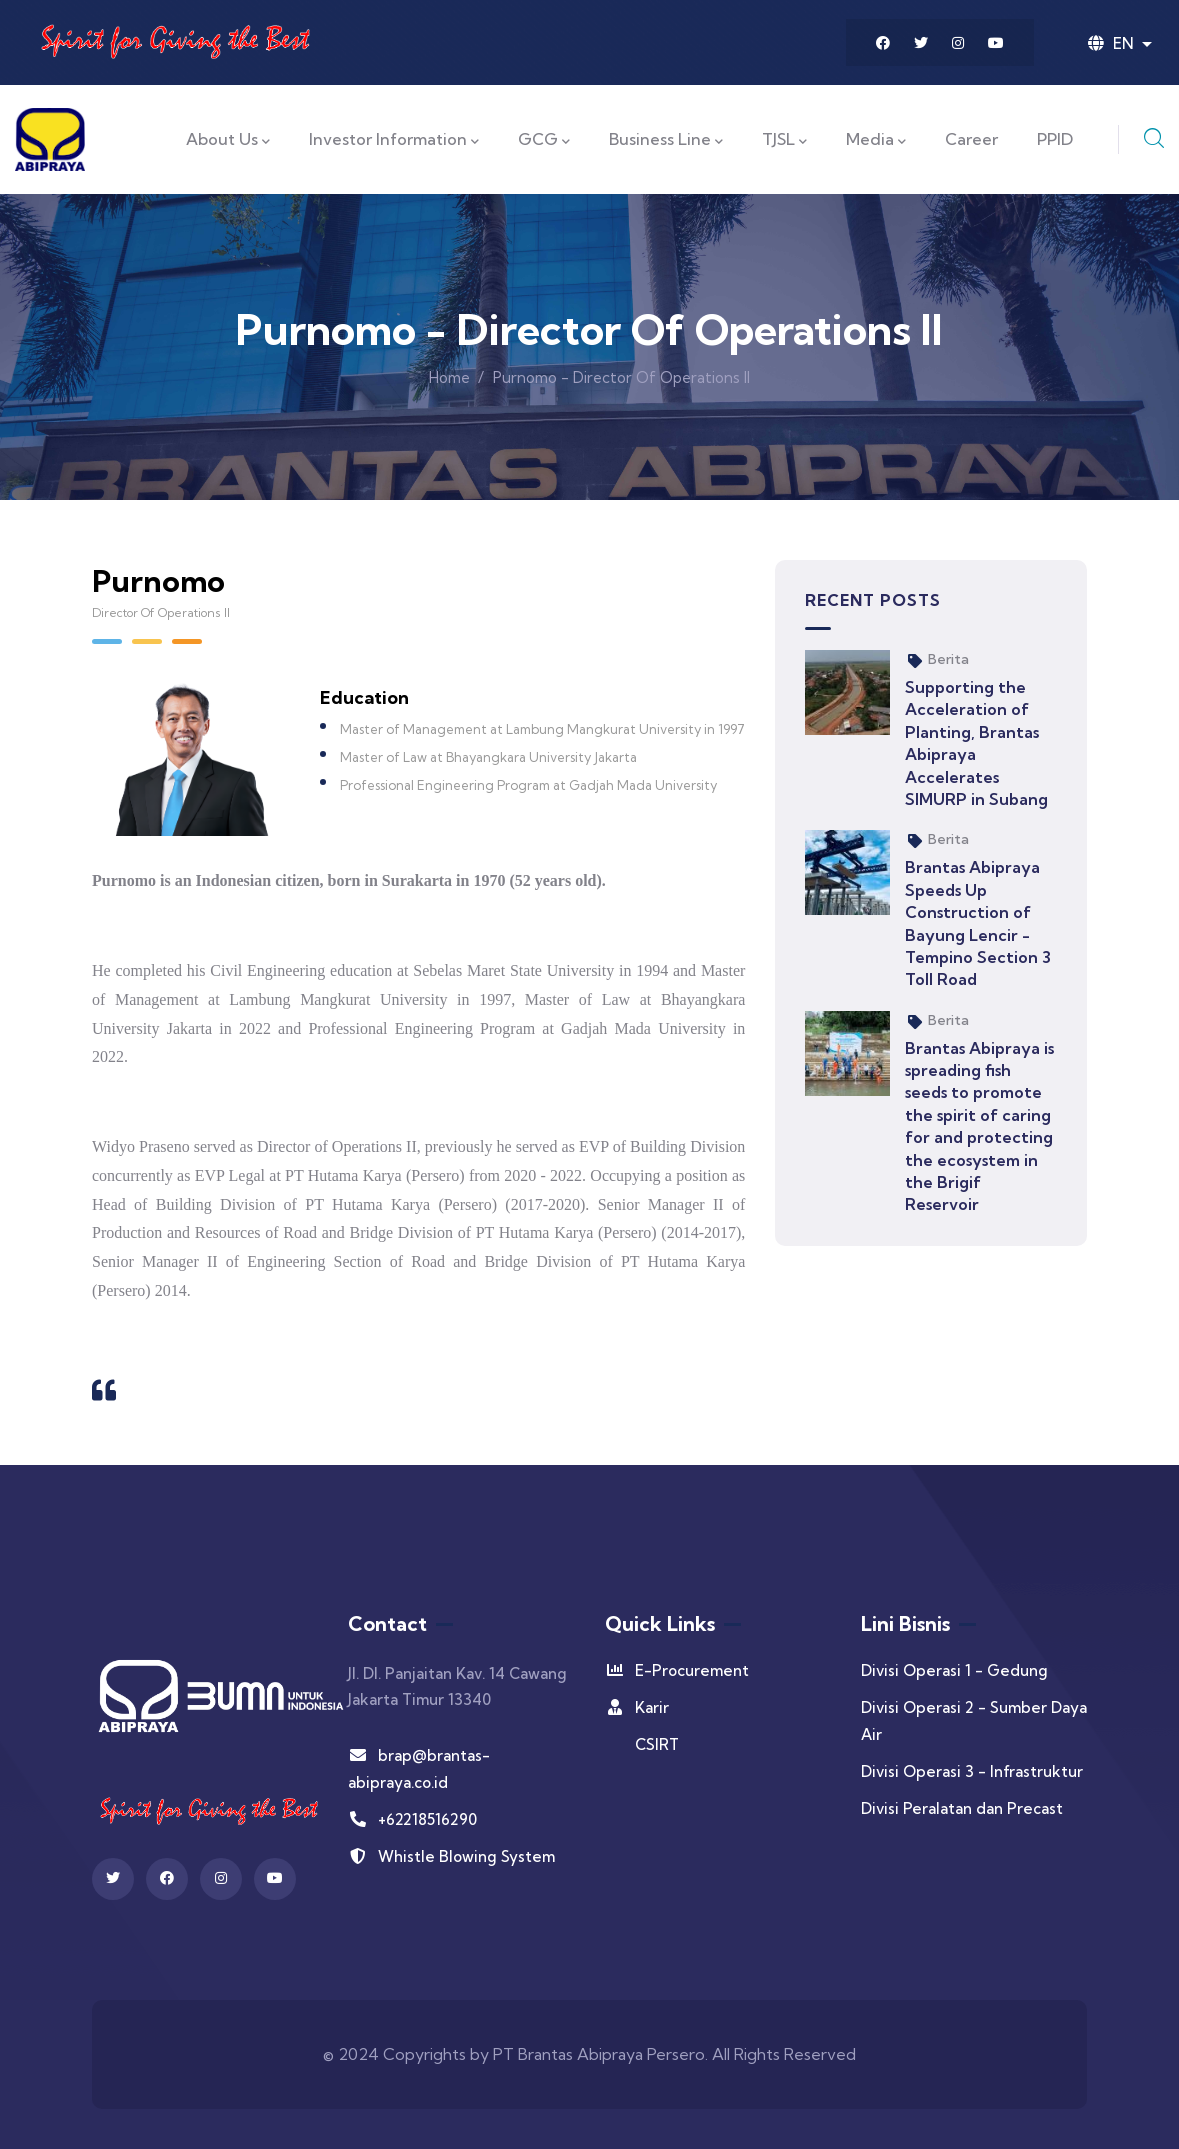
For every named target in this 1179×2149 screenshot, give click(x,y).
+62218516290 (412, 1819)
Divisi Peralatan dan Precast (962, 1808)
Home (449, 377)
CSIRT (657, 1744)
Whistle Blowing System (451, 1856)
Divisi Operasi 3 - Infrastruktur (972, 1771)
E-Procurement (677, 1670)
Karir (637, 1707)
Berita (948, 659)
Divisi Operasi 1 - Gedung (954, 1670)
